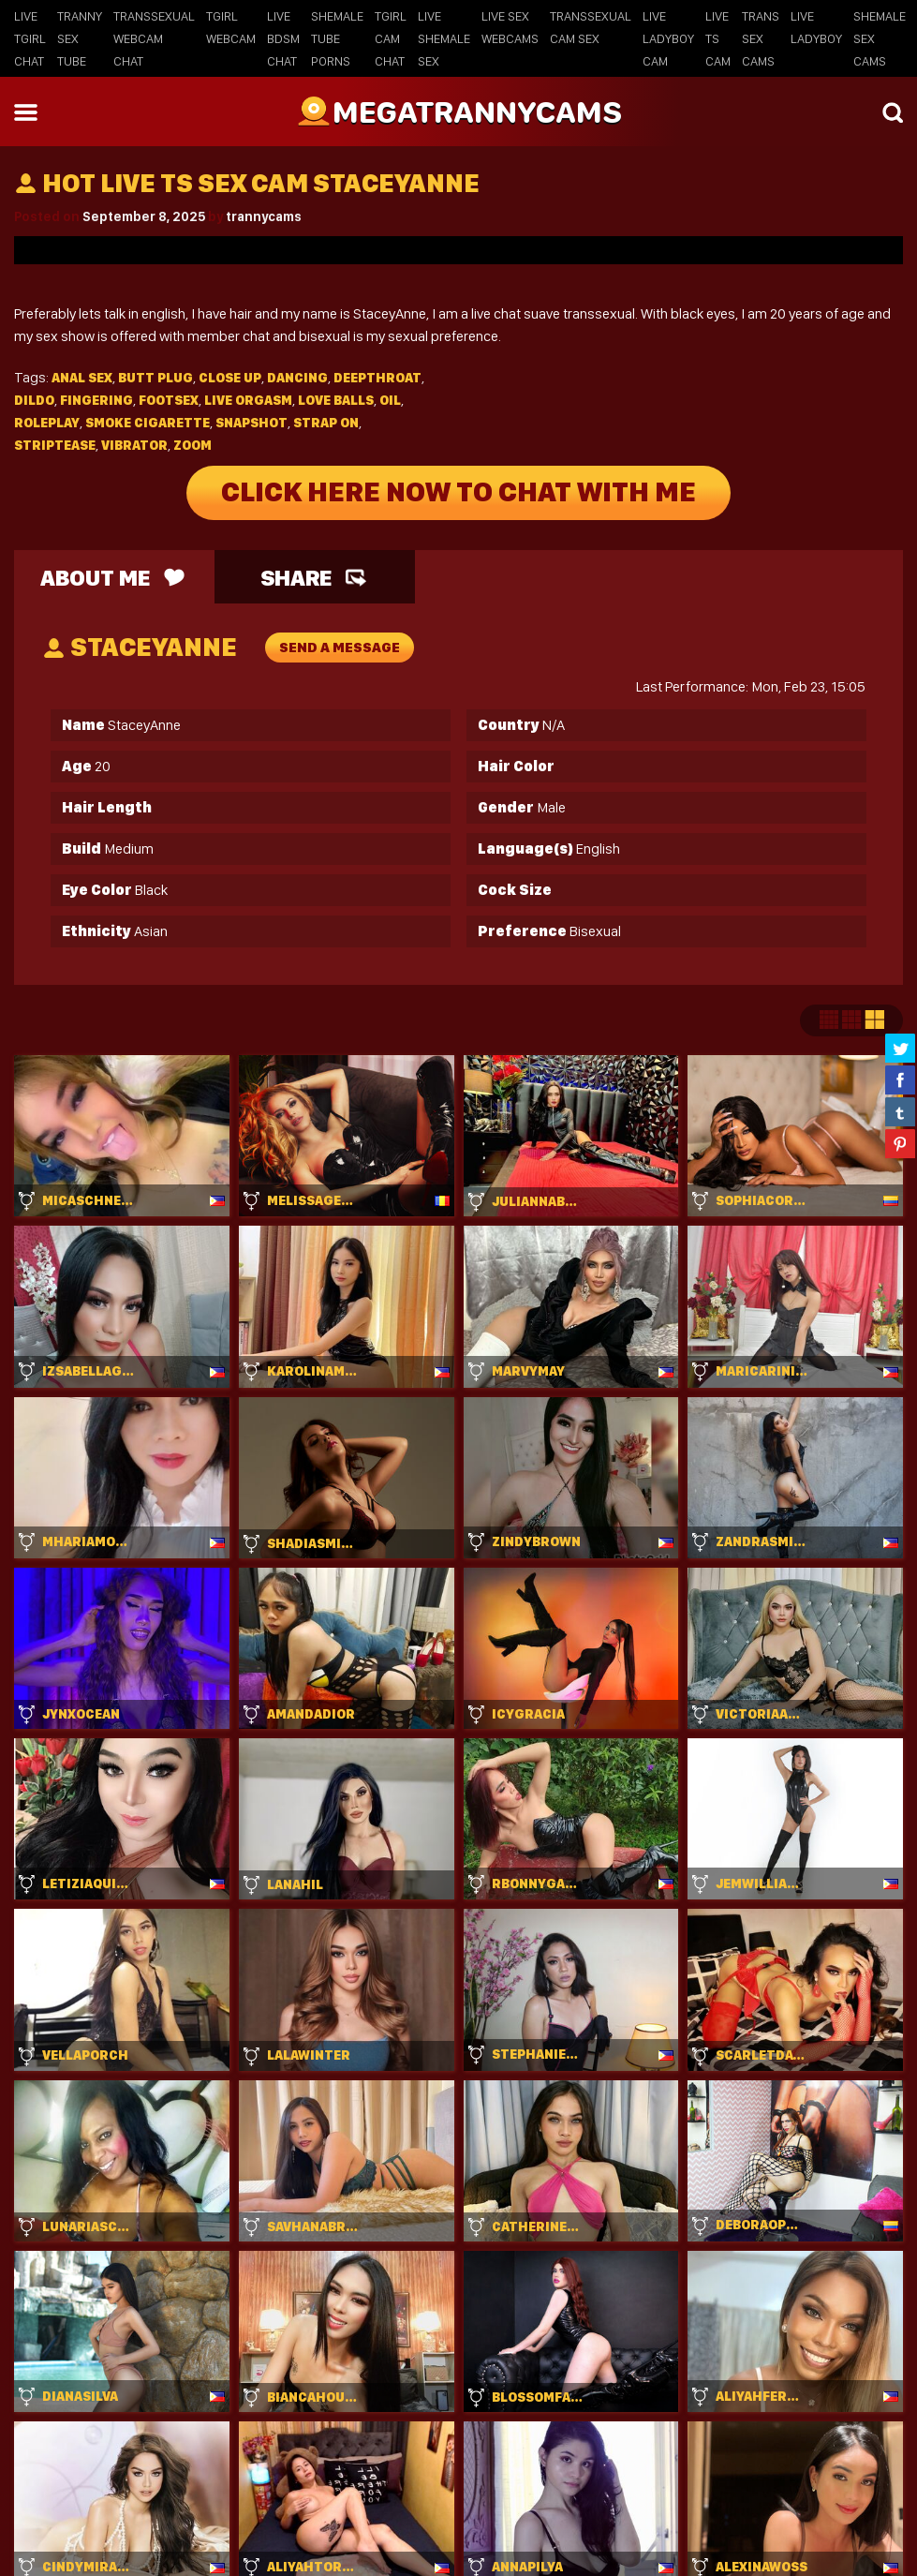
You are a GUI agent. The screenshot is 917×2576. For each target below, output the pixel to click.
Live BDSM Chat (283, 38)
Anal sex (82, 377)
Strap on (326, 422)
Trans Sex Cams (760, 38)
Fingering (96, 400)
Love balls (336, 400)
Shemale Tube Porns (337, 38)
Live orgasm (248, 400)
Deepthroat (377, 377)
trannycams (264, 216)
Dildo (34, 400)
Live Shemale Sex (444, 38)
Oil (390, 400)
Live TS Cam (718, 38)
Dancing (297, 377)
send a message (339, 647)
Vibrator (134, 445)
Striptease (55, 445)
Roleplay (47, 422)
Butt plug (155, 377)
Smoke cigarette (147, 422)
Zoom (192, 445)
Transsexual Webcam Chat (154, 38)
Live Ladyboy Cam (668, 38)
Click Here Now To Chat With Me (458, 493)
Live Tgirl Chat (30, 38)
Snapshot (251, 422)
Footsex (169, 400)
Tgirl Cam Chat (391, 38)
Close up (230, 377)
